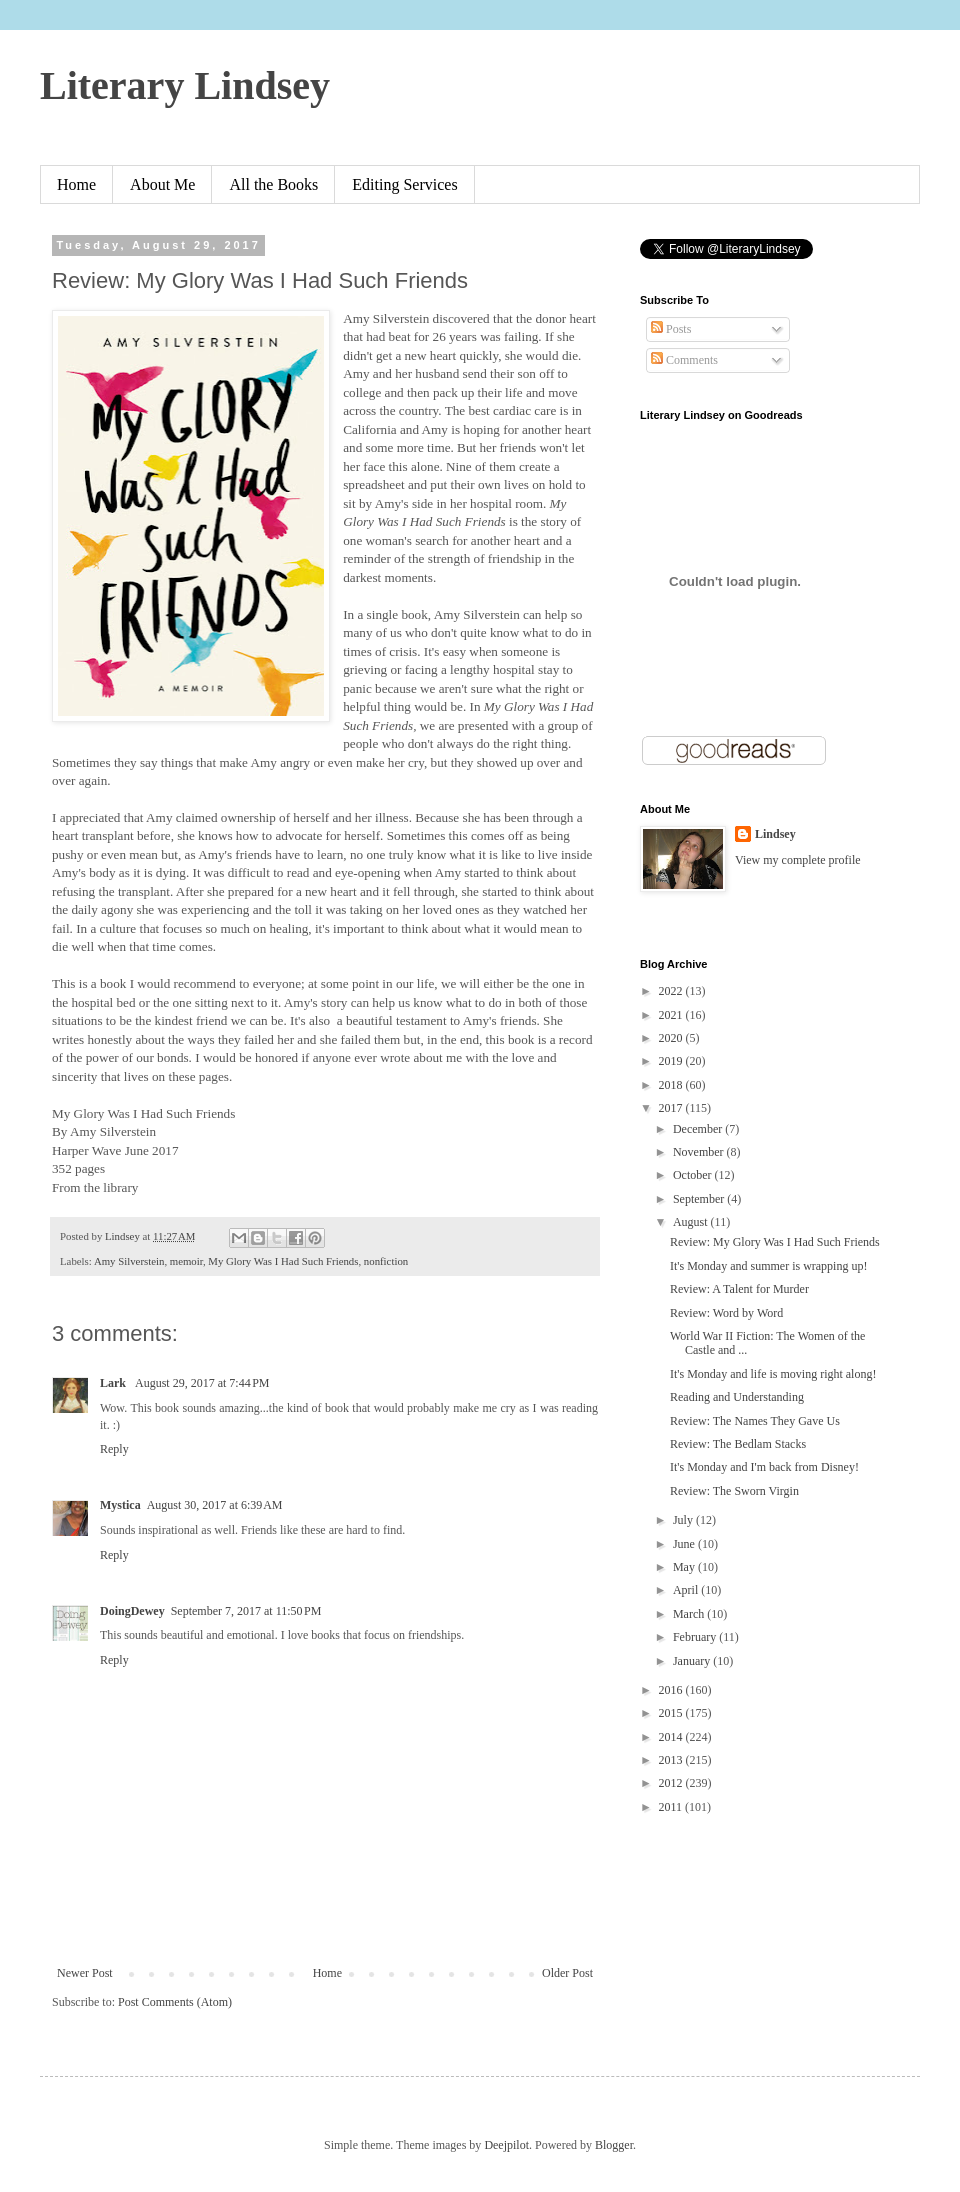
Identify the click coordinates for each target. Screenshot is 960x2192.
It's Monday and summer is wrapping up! (768, 1266)
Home (76, 184)
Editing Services (404, 184)
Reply (114, 1449)
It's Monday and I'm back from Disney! (764, 1467)
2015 (672, 1713)
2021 (672, 1015)
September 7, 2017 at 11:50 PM (246, 1611)
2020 (672, 1038)
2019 (672, 1061)
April (687, 1590)
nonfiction (386, 1261)
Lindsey (775, 834)
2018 (672, 1085)
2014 (672, 1737)
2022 (672, 991)
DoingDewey (132, 1611)
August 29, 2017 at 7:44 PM (202, 1383)
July (684, 1520)
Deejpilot (506, 2145)
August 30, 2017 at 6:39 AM (215, 1505)
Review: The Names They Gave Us (755, 1421)
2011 (672, 1807)
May (685, 1567)
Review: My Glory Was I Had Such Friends (775, 1242)
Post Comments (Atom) (175, 2002)
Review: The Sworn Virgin (734, 1491)
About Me (162, 184)
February (696, 1637)
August (692, 1222)
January (693, 1661)
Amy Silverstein (129, 1261)
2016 (672, 1690)
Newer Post (85, 1973)
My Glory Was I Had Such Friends (283, 1261)
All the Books (273, 184)
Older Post (567, 1973)
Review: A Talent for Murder (739, 1289)
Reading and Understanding (737, 1397)
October (694, 1175)
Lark (114, 1383)
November (700, 1152)
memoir (186, 1261)
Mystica (120, 1505)
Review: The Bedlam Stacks (738, 1444)
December (699, 1129)
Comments (684, 360)
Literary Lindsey (185, 85)
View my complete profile (798, 860)
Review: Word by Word (726, 1313)
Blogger (614, 2145)
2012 (672, 1783)
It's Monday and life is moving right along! (773, 1374)
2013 (672, 1760)
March (690, 1614)
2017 (672, 1108)
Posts (671, 329)
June (685, 1544)
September (700, 1199)
